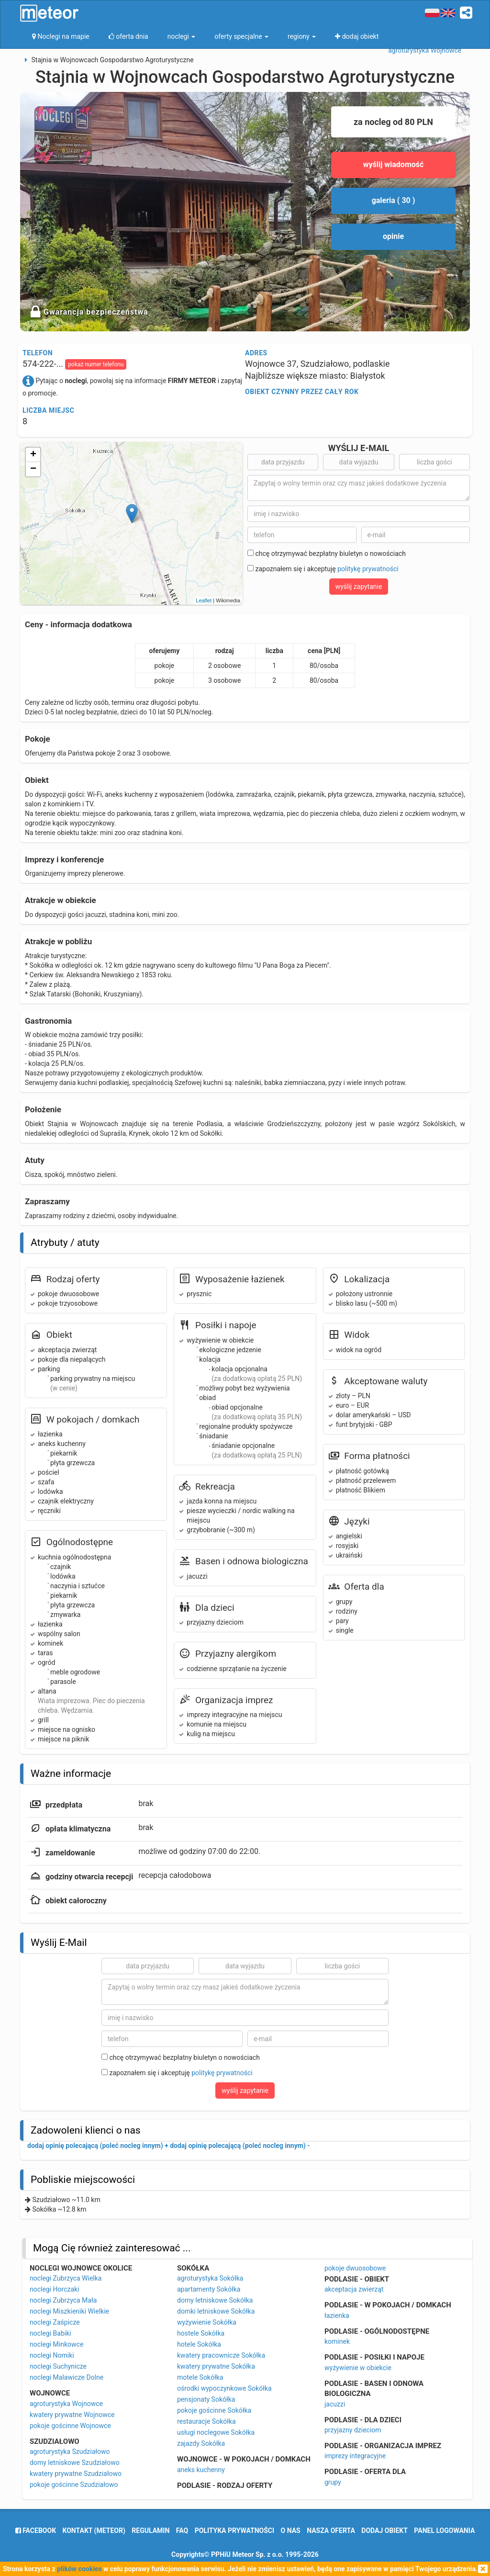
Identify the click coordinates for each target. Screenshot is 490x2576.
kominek (337, 2341)
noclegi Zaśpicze (55, 2322)
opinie (393, 236)
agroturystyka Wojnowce (66, 2403)
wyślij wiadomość (393, 164)
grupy (332, 2482)
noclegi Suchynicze (58, 2366)
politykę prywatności (367, 569)
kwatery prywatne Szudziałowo (76, 2473)
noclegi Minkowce (56, 2344)
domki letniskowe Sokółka (216, 2311)
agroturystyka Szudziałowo (70, 2451)
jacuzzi (334, 2404)
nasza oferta (331, 2530)
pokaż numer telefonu (95, 364)
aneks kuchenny (201, 2470)
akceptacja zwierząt (353, 2289)
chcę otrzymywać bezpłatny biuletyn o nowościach (326, 553)
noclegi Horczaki (54, 2289)
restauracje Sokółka (206, 2421)
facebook (35, 2530)
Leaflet (204, 600)
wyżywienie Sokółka (206, 2322)
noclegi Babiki (50, 2333)
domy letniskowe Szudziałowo (75, 2462)
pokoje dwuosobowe (355, 2268)
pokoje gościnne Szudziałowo (74, 2484)
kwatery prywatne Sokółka (216, 2366)
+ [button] (33, 455)
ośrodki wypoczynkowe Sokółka (224, 2388)
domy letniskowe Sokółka (215, 2300)
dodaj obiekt (384, 2530)
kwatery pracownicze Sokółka (221, 2355)
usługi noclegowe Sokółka (216, 2432)
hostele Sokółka (200, 2333)
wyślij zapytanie (358, 586)
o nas (291, 2530)
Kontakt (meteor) (94, 2530)
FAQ (182, 2530)
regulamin (150, 2530)
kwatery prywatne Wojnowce (72, 2414)
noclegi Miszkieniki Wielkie (69, 2311)
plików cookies (79, 2569)
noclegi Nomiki (52, 2355)
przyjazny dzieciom (352, 2430)
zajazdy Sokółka (201, 2443)
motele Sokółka (200, 2377)
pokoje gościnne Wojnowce (70, 2425)
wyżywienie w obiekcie (357, 2368)
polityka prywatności (234, 2530)
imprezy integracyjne (355, 2456)
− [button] (33, 469)
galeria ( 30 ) (393, 200)
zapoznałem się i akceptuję (323, 569)
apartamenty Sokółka (208, 2289)
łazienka (336, 2315)
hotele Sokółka (199, 2344)
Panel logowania (444, 2530)
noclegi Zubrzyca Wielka (65, 2278)
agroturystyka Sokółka (210, 2278)
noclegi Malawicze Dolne (66, 2377)
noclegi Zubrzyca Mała (63, 2300)
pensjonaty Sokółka (206, 2399)
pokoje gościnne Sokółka (214, 2410)
